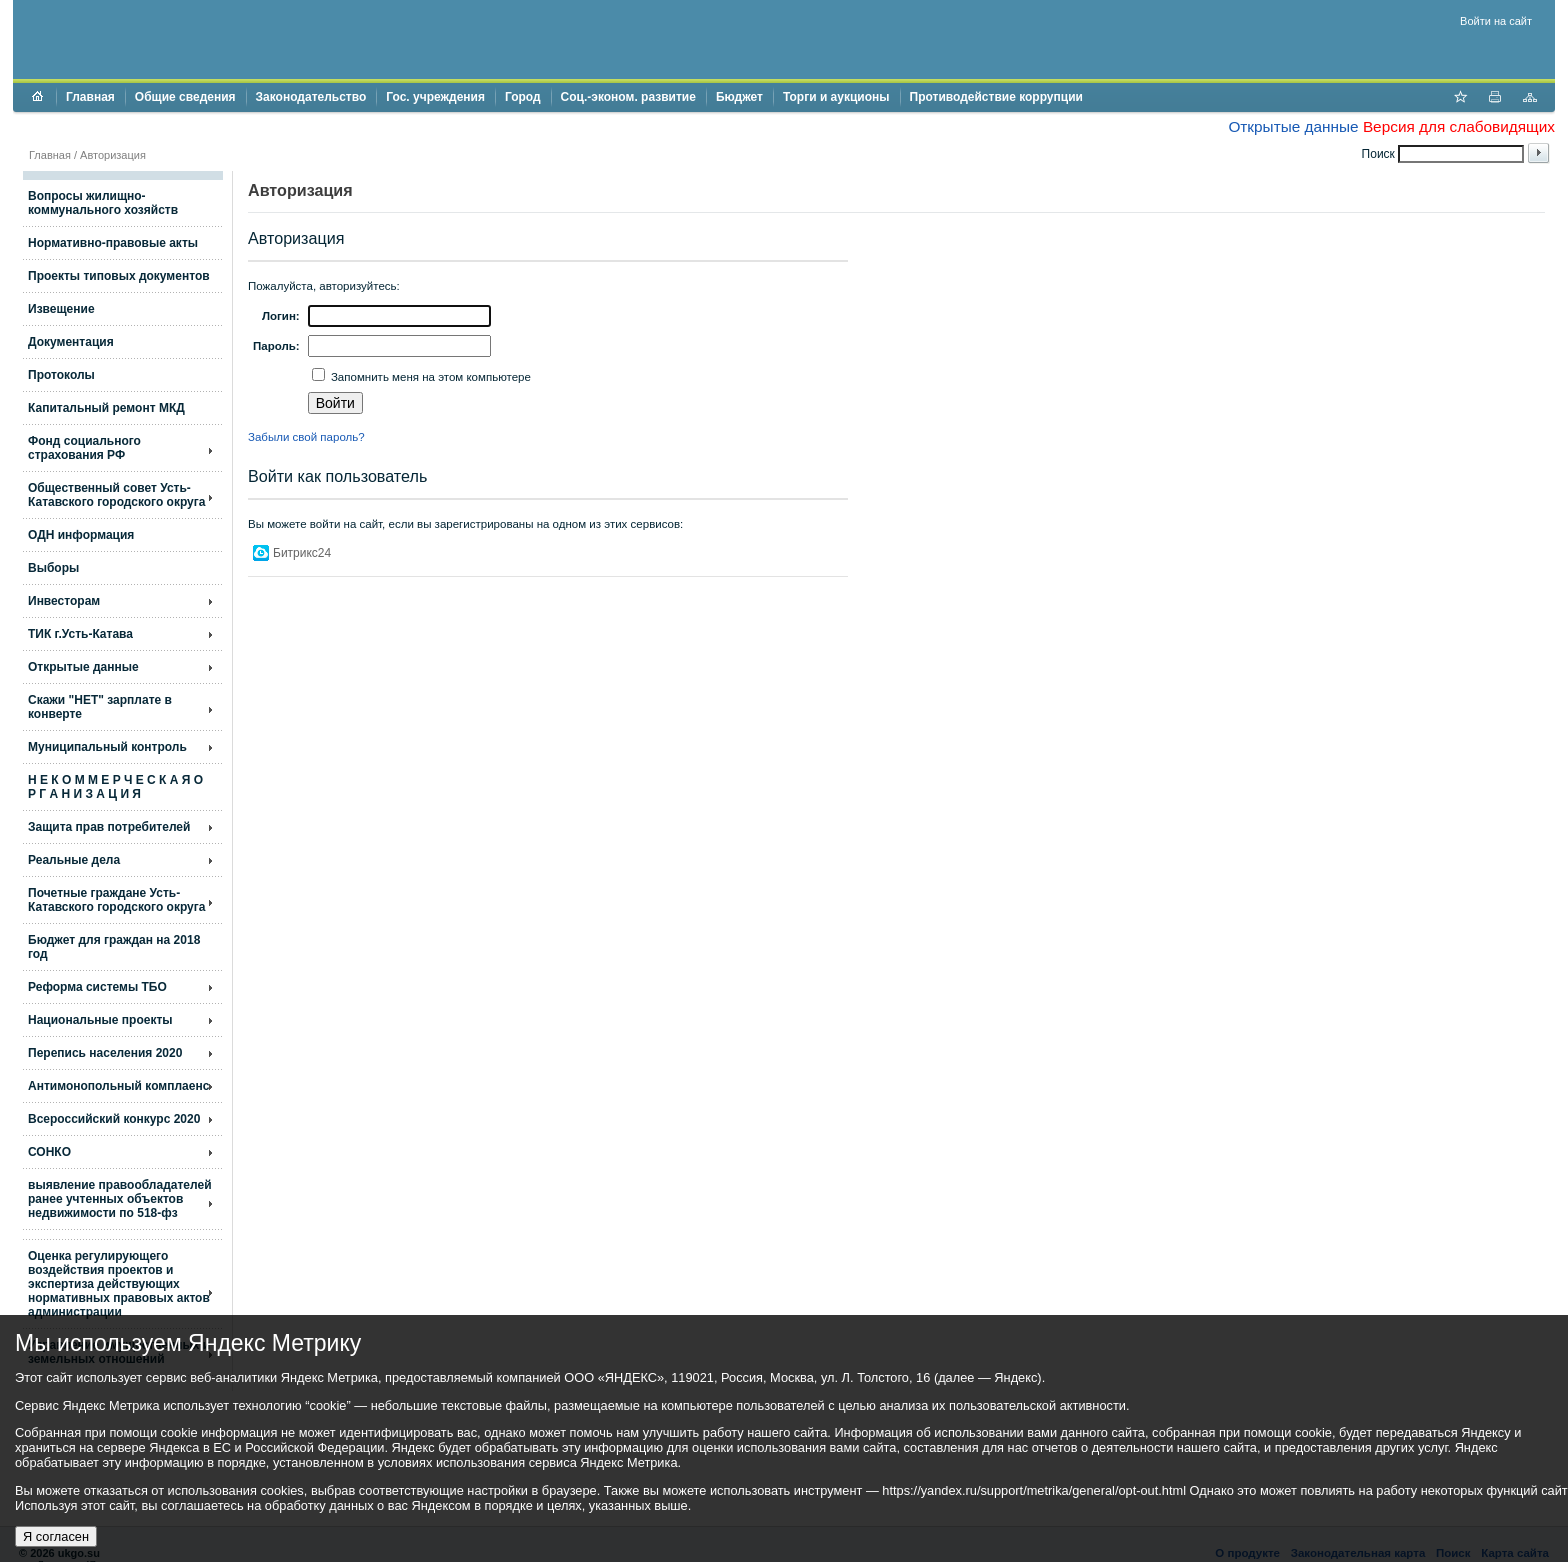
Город (523, 97)
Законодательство (311, 97)
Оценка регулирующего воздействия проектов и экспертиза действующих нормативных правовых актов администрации (119, 1284)
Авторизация (113, 155)
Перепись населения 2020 (105, 1053)
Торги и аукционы (836, 97)
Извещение (61, 309)
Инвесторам (64, 601)
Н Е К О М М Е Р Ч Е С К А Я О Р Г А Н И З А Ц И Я (115, 787)
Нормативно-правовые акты (113, 243)
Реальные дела (74, 860)
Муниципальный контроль (107, 747)
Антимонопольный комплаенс (118, 1086)
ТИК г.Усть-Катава (80, 634)
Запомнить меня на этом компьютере (429, 377)
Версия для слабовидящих (1459, 126)
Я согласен (56, 1536)
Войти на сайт (1496, 21)
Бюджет (739, 97)
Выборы (53, 568)
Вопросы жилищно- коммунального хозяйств (103, 203)
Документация (71, 342)
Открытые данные (1293, 126)
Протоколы (61, 375)
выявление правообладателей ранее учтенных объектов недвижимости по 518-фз (120, 1199)
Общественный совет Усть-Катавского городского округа (116, 495)
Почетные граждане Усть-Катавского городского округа (116, 900)
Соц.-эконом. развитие (628, 97)
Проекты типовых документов (119, 276)
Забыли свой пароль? (306, 437)
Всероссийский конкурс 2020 (114, 1119)
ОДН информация (81, 535)
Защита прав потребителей (109, 827)
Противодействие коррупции (996, 97)
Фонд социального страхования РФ (84, 448)
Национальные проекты (100, 1020)
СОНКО (49, 1152)
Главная (90, 97)
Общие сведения (185, 97)
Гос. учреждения (435, 97)
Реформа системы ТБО (97, 987)
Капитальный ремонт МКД (106, 408)
